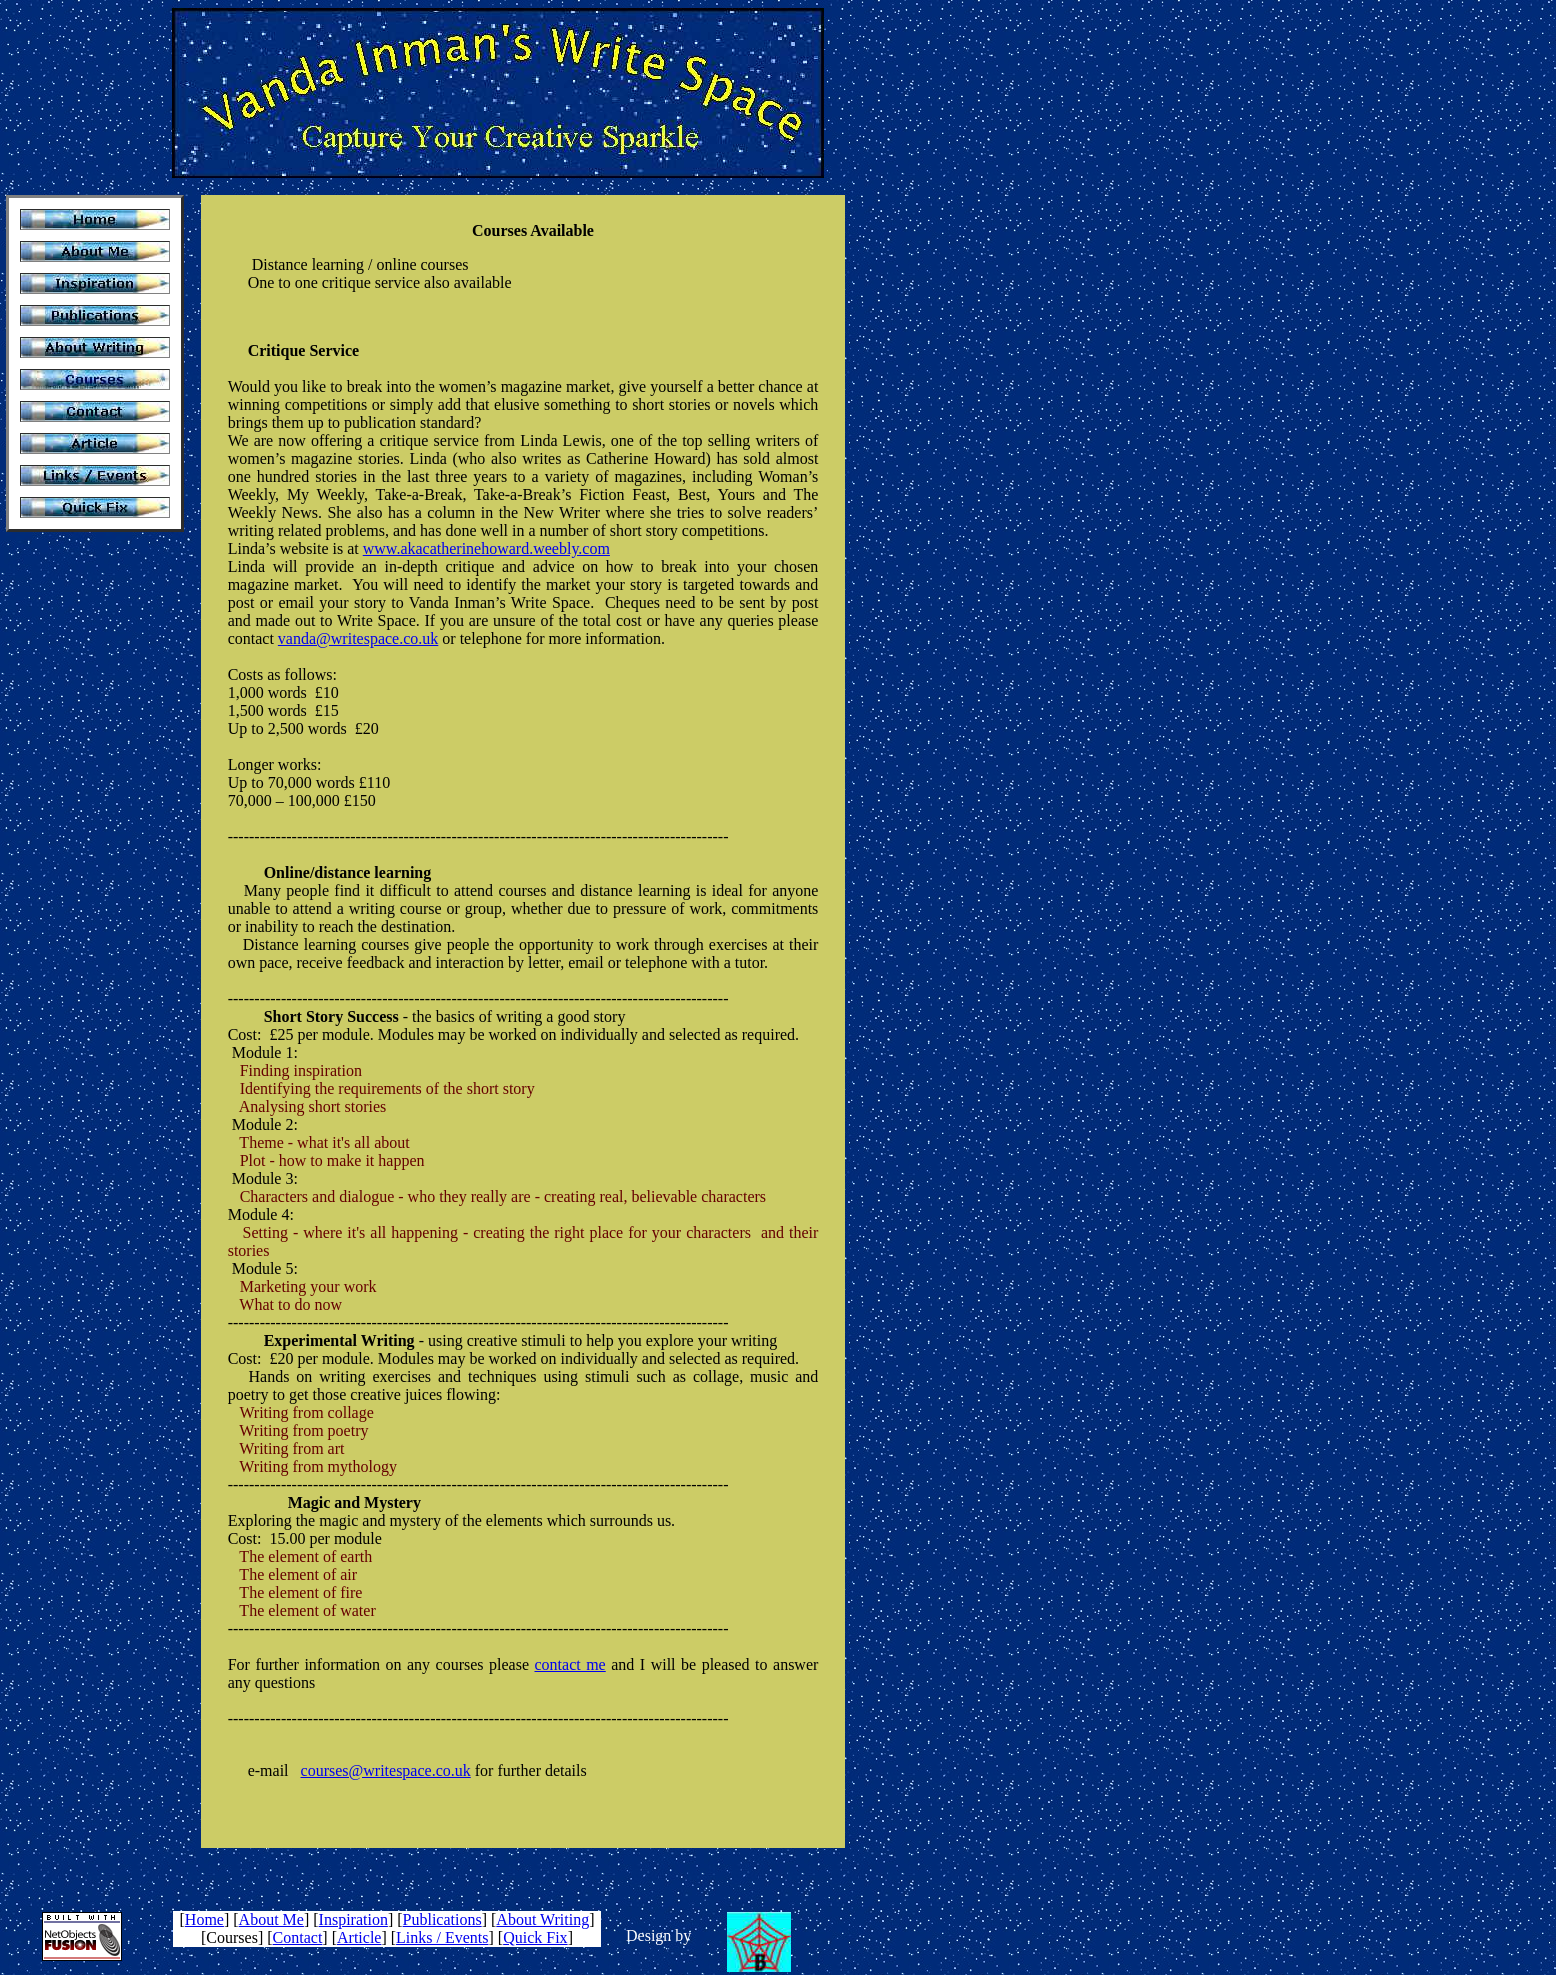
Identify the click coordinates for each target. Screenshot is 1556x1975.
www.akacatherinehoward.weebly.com (486, 548)
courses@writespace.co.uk (386, 1770)
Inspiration (353, 1919)
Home (204, 1919)
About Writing (542, 1919)
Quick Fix (535, 1937)
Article (359, 1937)
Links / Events (442, 1937)
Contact (298, 1937)
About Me (271, 1919)
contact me (569, 1664)
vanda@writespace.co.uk (358, 638)
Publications (442, 1919)
